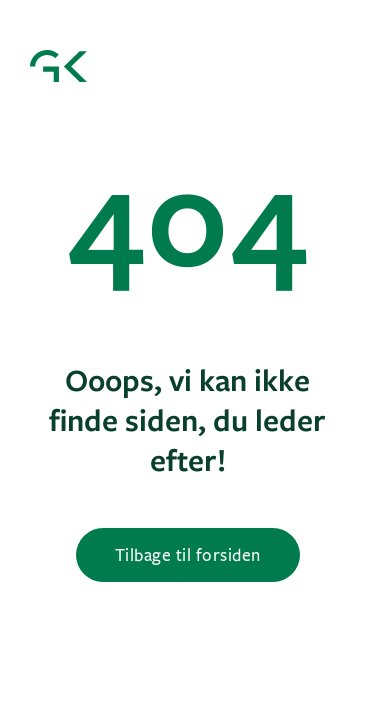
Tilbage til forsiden (188, 554)
